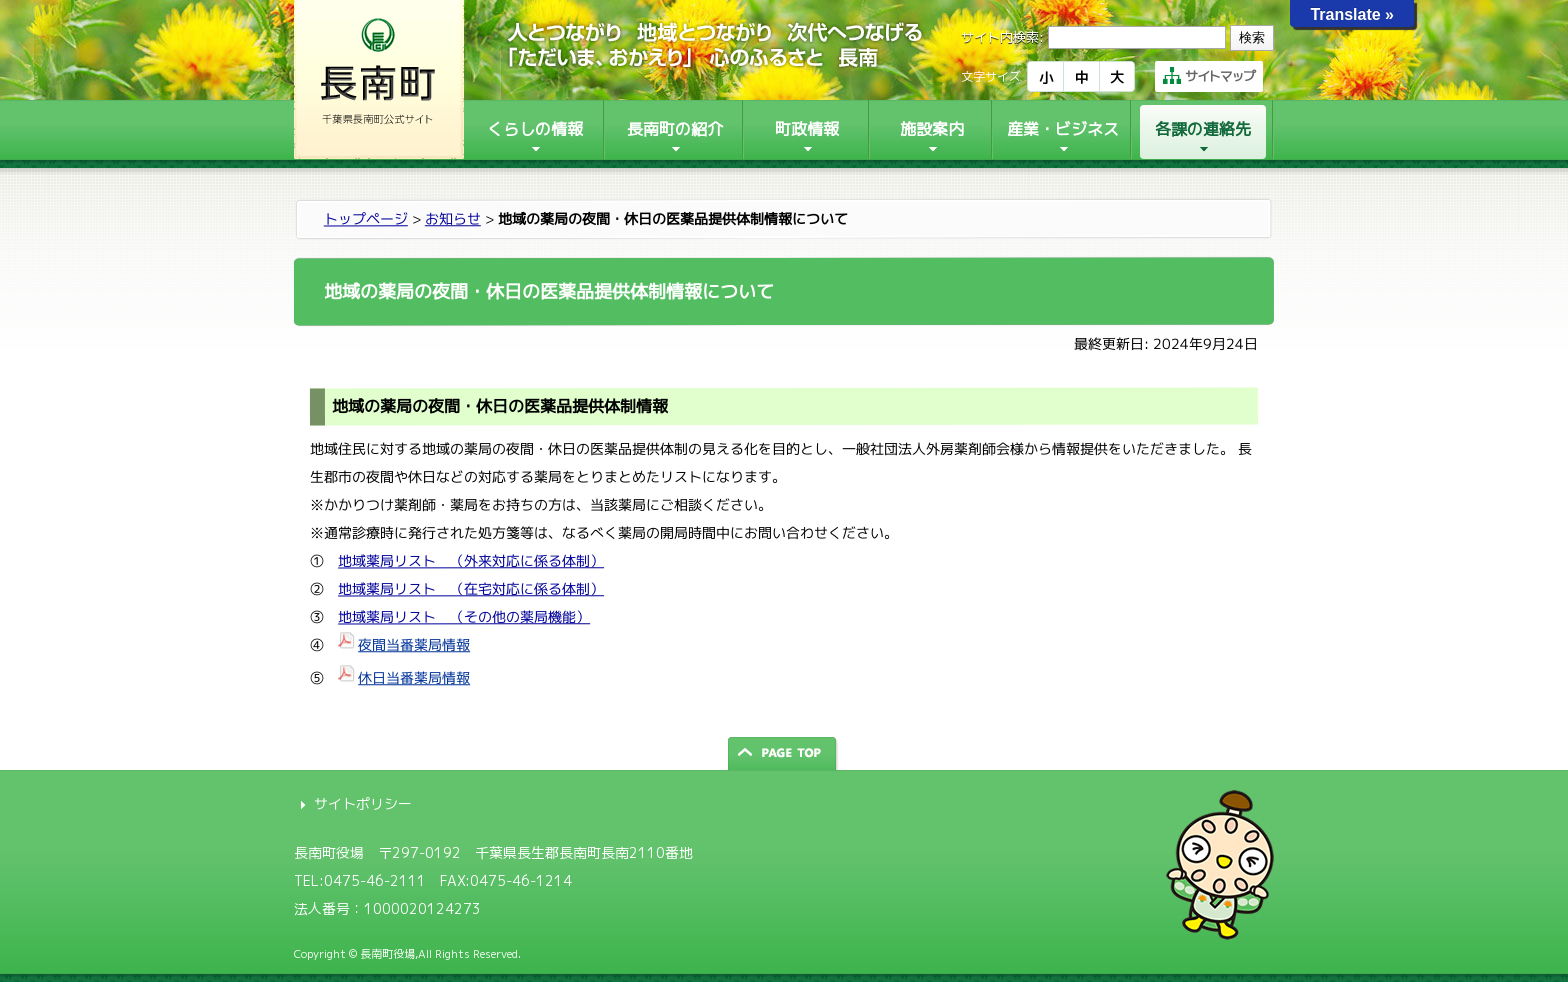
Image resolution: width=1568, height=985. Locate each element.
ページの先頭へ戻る (784, 753)
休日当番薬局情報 (414, 677)
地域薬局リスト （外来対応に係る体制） (471, 560)
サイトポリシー (363, 803)
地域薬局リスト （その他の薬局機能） (464, 616)
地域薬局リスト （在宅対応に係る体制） (471, 588)
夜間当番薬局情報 (414, 644)
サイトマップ (1209, 76)
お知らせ (453, 218)
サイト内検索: (1002, 37)
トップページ (366, 218)
